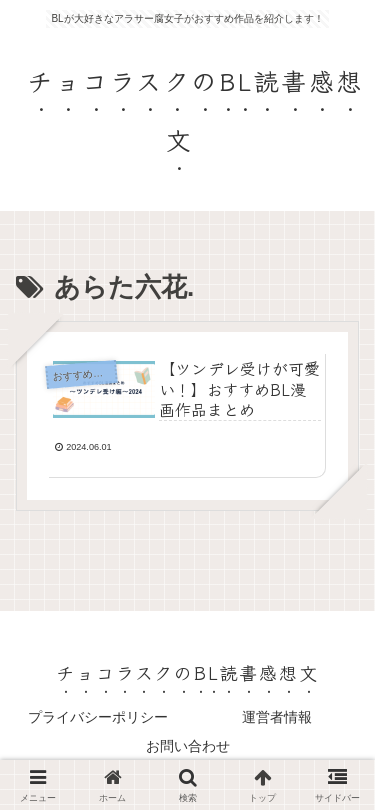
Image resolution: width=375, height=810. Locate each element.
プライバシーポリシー (98, 717)
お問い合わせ (188, 746)
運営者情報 (277, 717)
